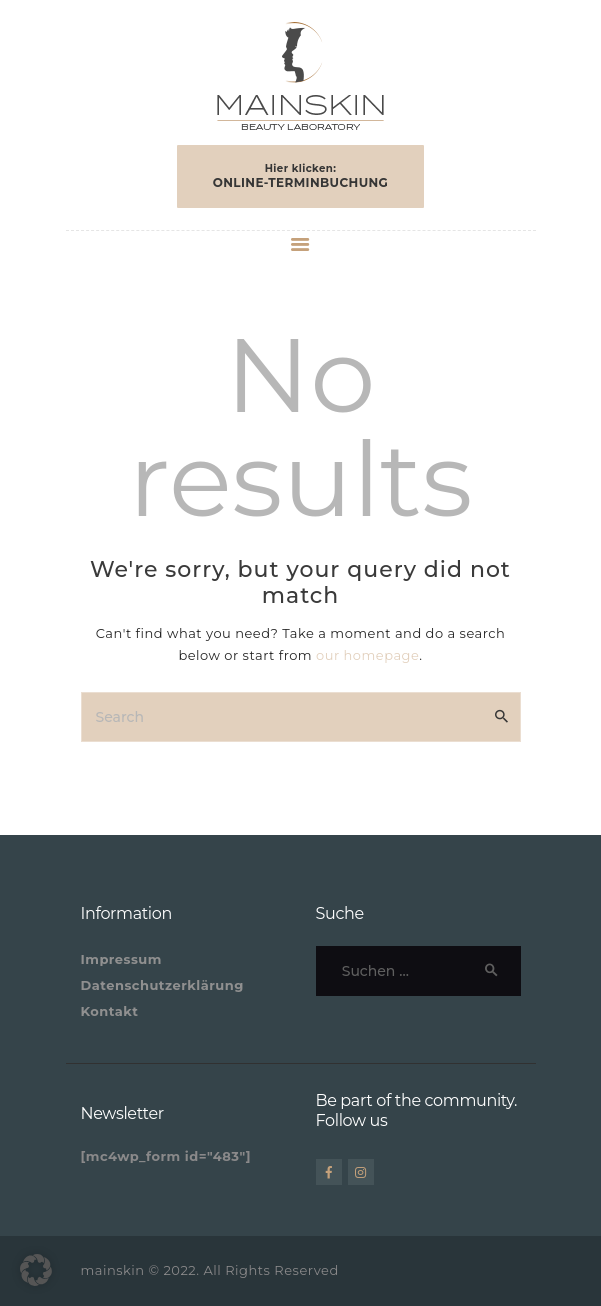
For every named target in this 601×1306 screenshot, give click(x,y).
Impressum (121, 959)
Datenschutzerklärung (162, 985)
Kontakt (110, 1011)
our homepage (367, 655)
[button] (36, 1270)
